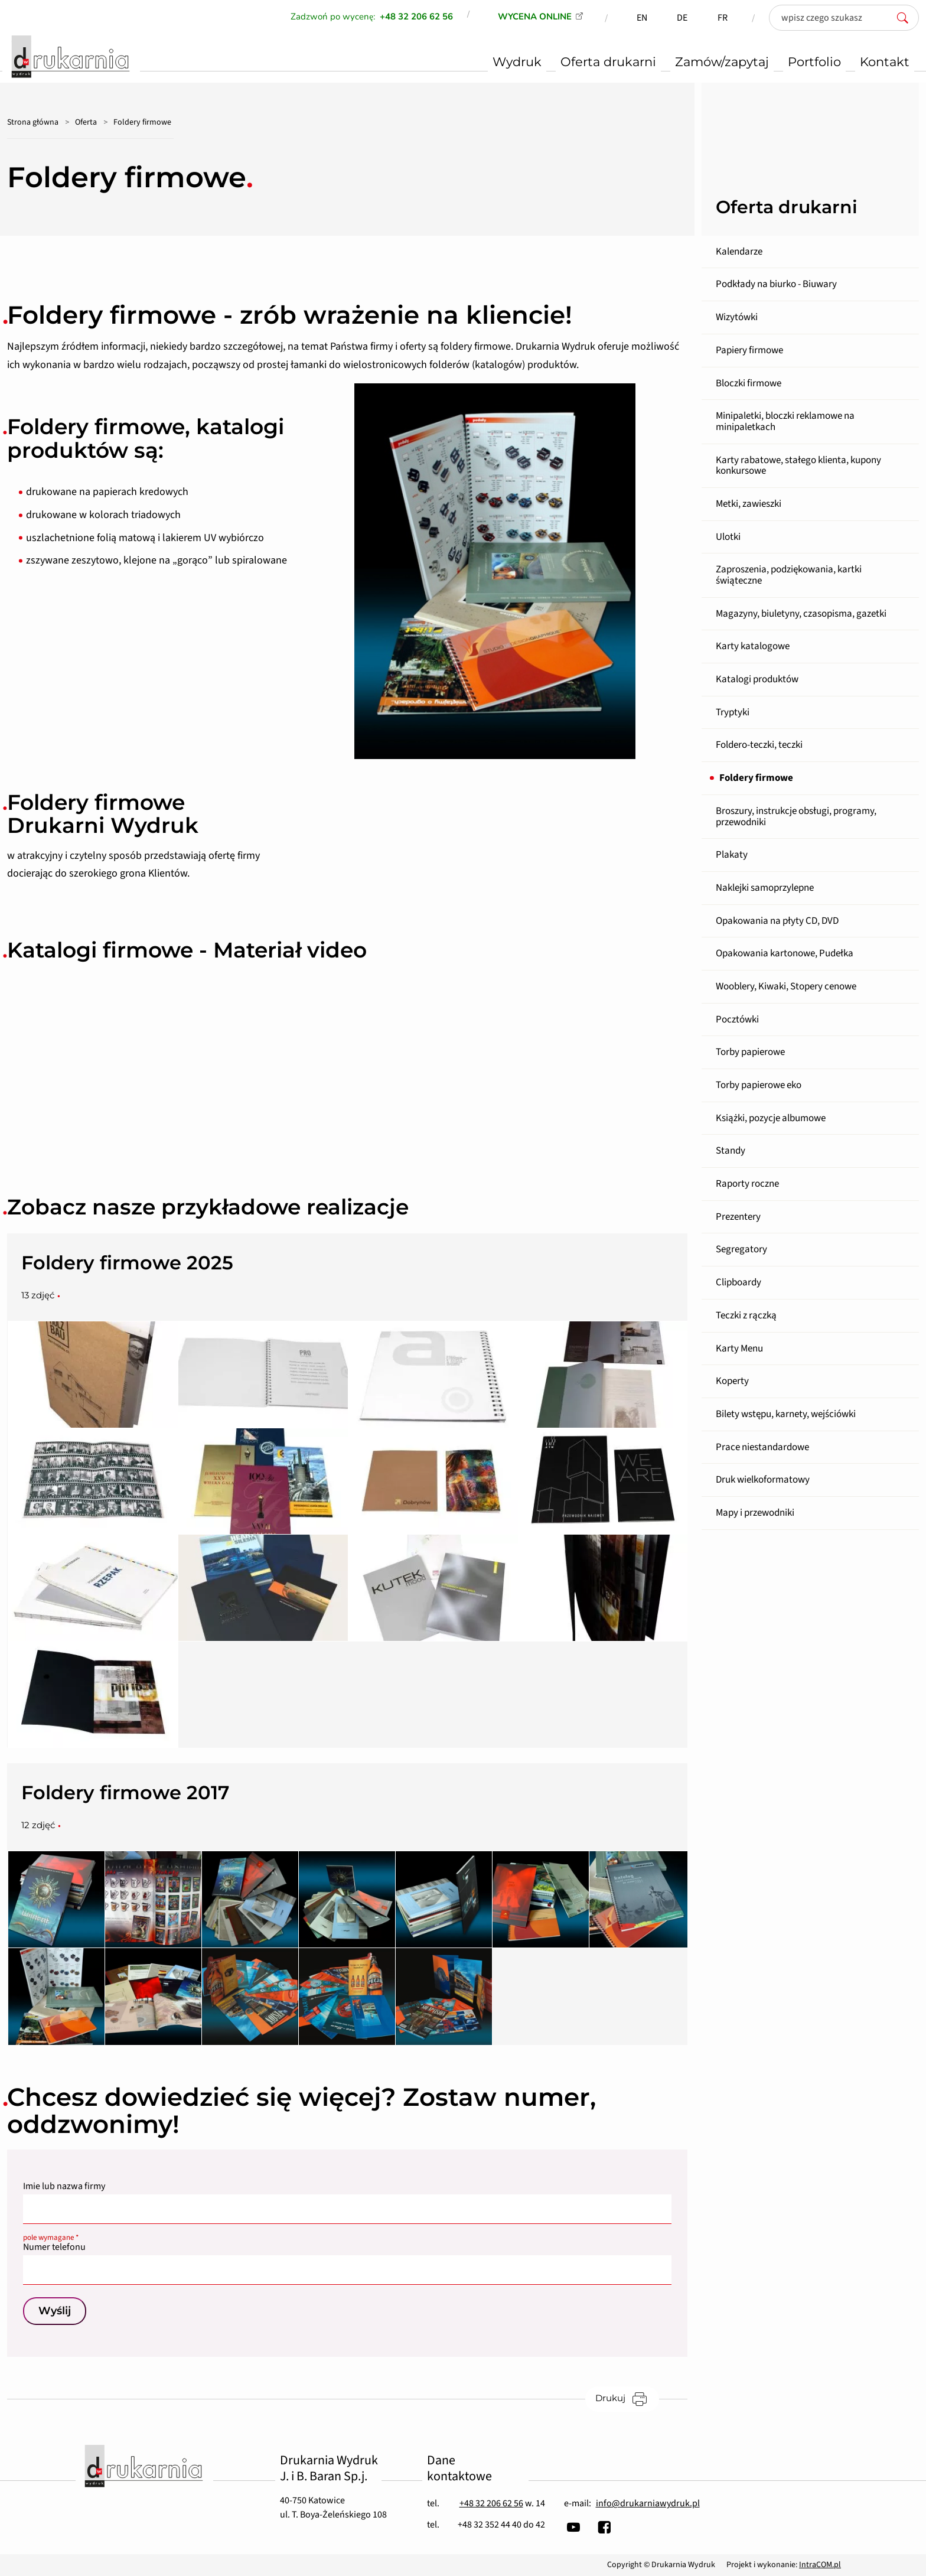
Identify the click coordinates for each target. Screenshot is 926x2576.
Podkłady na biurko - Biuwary (776, 284)
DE (682, 17)
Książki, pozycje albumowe (771, 1118)
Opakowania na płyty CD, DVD (777, 921)
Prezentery (738, 1217)
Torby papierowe (750, 1052)
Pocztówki (737, 1019)
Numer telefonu (347, 2244)
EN (642, 17)
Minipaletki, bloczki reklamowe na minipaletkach (785, 421)
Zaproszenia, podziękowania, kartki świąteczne (789, 575)
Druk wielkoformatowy (763, 1480)
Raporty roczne (747, 1184)
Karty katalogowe (753, 646)
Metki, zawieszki (748, 504)
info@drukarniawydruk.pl (648, 2503)
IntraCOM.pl (820, 2565)
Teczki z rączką (746, 1315)
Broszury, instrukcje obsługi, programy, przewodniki (796, 816)
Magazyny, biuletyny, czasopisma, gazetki (801, 614)
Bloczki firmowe (748, 383)
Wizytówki (737, 317)
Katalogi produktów (757, 679)
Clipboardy (738, 1282)
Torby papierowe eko (758, 1085)
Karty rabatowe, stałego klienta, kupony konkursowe (798, 465)
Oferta (86, 122)
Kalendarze (739, 252)
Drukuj (627, 2398)
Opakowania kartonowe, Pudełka (784, 953)
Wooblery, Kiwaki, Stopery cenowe (786, 986)
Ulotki (728, 537)
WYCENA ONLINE (535, 16)
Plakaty (732, 855)
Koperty (732, 1381)
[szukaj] (906, 18)
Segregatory (741, 1249)
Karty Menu (739, 1348)
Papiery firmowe (749, 350)
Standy (730, 1151)
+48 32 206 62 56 (491, 2503)
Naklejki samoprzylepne (765, 888)
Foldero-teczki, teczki (759, 745)
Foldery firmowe (756, 778)
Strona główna (32, 122)
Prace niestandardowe (762, 1447)
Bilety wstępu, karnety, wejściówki (786, 1414)
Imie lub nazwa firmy (64, 2186)
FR (723, 17)
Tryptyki (732, 712)
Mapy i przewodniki (755, 1513)
